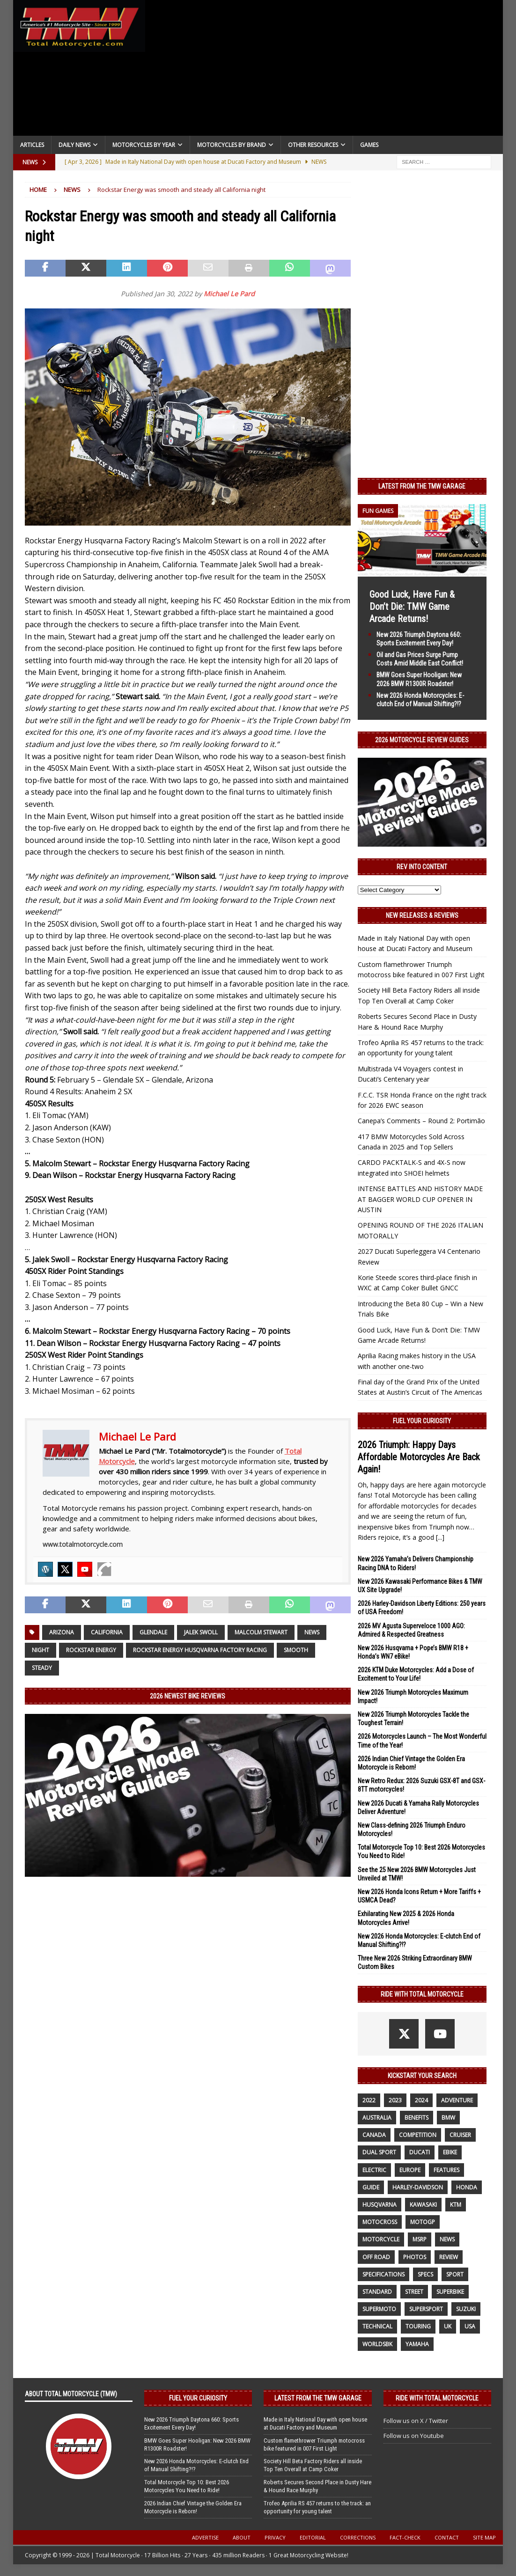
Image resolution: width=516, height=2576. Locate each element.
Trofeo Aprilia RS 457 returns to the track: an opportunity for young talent (317, 2507)
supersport (426, 2309)
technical (377, 2326)
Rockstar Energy (91, 1650)
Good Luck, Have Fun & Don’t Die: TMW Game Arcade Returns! (412, 606)
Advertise (205, 2537)
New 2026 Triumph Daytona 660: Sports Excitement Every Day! (191, 2423)
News (311, 1632)
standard (377, 2292)
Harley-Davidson (417, 2187)
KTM (455, 2205)
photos (414, 2257)
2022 (369, 2100)
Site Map (484, 2537)
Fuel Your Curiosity (422, 1421)
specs (425, 2274)
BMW (448, 2118)
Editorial (313, 2537)
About (242, 2537)
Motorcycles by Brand (231, 145)
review (448, 2257)
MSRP (420, 2239)
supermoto (379, 2309)
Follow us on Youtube (413, 2435)
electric (374, 2170)
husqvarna (379, 2205)
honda (466, 2187)
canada (374, 2135)
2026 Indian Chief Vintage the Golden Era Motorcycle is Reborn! (193, 2507)
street (414, 2292)
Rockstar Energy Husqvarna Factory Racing (200, 1650)
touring (418, 2326)
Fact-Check (405, 2537)
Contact (447, 2537)
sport (455, 2274)
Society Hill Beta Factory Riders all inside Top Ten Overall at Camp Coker (313, 2465)
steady (42, 1668)
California (107, 1632)
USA (469, 2326)
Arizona (61, 1632)
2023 (395, 2100)
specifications (383, 2274)
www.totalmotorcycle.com (83, 1544)
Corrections (358, 2537)
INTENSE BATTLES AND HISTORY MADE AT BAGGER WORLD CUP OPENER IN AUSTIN (420, 1199)
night (40, 1650)
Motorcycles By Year (143, 145)
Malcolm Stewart (261, 1632)
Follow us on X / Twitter (415, 2420)
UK (447, 2326)
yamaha (417, 2344)
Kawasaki (423, 2205)
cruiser (460, 2135)
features (446, 2170)
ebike (450, 2152)
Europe (409, 2170)
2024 (421, 2100)
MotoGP (422, 2222)
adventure (457, 2100)
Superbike (450, 2292)
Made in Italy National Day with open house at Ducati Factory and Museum (315, 2423)
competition (417, 2135)
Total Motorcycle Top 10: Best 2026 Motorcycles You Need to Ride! (186, 2486)
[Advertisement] (324, 70)
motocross (379, 2222)
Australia (376, 2118)
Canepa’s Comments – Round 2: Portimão (421, 1120)
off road (376, 2257)
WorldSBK (377, 2344)
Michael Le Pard (229, 293)
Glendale (153, 1632)
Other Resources (313, 145)
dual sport (379, 2152)
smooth (296, 1650)
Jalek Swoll (201, 1632)
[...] (440, 1537)
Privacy (275, 2537)
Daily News (74, 145)
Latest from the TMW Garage (421, 486)
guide (370, 2187)
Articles (32, 145)
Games (369, 145)
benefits (416, 2118)
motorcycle (380, 2239)
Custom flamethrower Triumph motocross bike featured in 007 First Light (314, 2444)
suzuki (466, 2309)
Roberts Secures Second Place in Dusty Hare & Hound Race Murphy (317, 2486)
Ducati (419, 2152)
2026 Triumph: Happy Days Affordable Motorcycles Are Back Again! (419, 1457)
